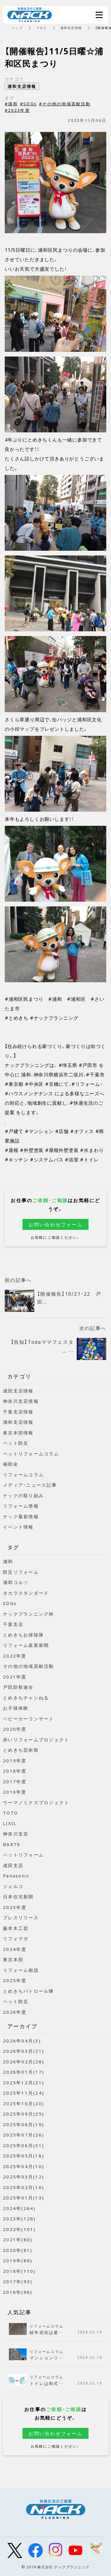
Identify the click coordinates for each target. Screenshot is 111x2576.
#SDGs (28, 104)
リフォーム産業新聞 (26, 1645)
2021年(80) (17, 2239)
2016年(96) (17, 2292)
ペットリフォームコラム (31, 1453)
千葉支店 (13, 1624)
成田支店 (13, 1865)
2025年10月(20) (23, 2103)
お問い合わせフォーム (55, 1224)
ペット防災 (15, 1443)
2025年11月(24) (23, 2093)
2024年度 (15, 1949)
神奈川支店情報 (21, 1401)
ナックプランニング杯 (28, 1614)
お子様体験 (15, 1708)
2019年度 (15, 1760)
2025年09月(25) (23, 2114)
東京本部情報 (18, 1432)
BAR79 (11, 1844)
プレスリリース (21, 1917)
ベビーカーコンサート (28, 1718)
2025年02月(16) (23, 2187)
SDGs (10, 1603)
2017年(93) (17, 2281)
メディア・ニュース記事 (30, 1485)
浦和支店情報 (71, 27)
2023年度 (15, 1907)
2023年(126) (19, 2218)
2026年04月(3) (22, 2040)
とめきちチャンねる (26, 1697)
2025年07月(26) (23, 2135)
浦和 (8, 1561)
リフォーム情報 (21, 1506)
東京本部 (13, 1959)
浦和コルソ (15, 1582)
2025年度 (15, 1980)
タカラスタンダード (26, 1593)
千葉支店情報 (18, 1411)
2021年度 (15, 1676)
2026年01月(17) (23, 2072)
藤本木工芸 (15, 1928)
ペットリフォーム (23, 1854)
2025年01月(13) (23, 2197)
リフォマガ (15, 1938)
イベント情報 (18, 1527)
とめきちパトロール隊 (28, 1991)
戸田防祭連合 (18, 1687)
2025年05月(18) (23, 2155)
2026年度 (15, 2012)
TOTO (10, 1813)
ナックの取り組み (23, 1495)
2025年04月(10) (23, 2166)
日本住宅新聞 (18, 1896)
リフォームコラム (23, 1474)
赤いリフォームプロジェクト (36, 1739)
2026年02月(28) (23, 2061)
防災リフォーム (21, 1572)
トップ (17, 27)
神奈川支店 (15, 1833)
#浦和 (11, 104)
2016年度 (15, 1792)
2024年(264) (19, 2208)
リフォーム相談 (21, 1970)
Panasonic (16, 1875)
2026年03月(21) (23, 2051)
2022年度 (15, 1656)
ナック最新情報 (21, 1516)
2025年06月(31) (23, 2145)
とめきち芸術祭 (21, 1750)
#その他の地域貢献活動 (65, 104)
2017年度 (15, 1781)
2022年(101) (19, 2229)
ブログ (41, 27)
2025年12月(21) (23, 2082)
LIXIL (10, 1823)
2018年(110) (19, 2271)
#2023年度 (17, 110)
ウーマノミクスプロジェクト (36, 1802)
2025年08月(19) (23, 2124)
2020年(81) (17, 2250)
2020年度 (15, 1729)
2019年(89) (17, 2260)
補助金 (10, 1464)
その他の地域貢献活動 (28, 1666)
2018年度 (15, 1771)
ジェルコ (13, 1886)
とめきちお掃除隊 (23, 1635)
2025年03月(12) (23, 2176)
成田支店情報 (18, 1390)
